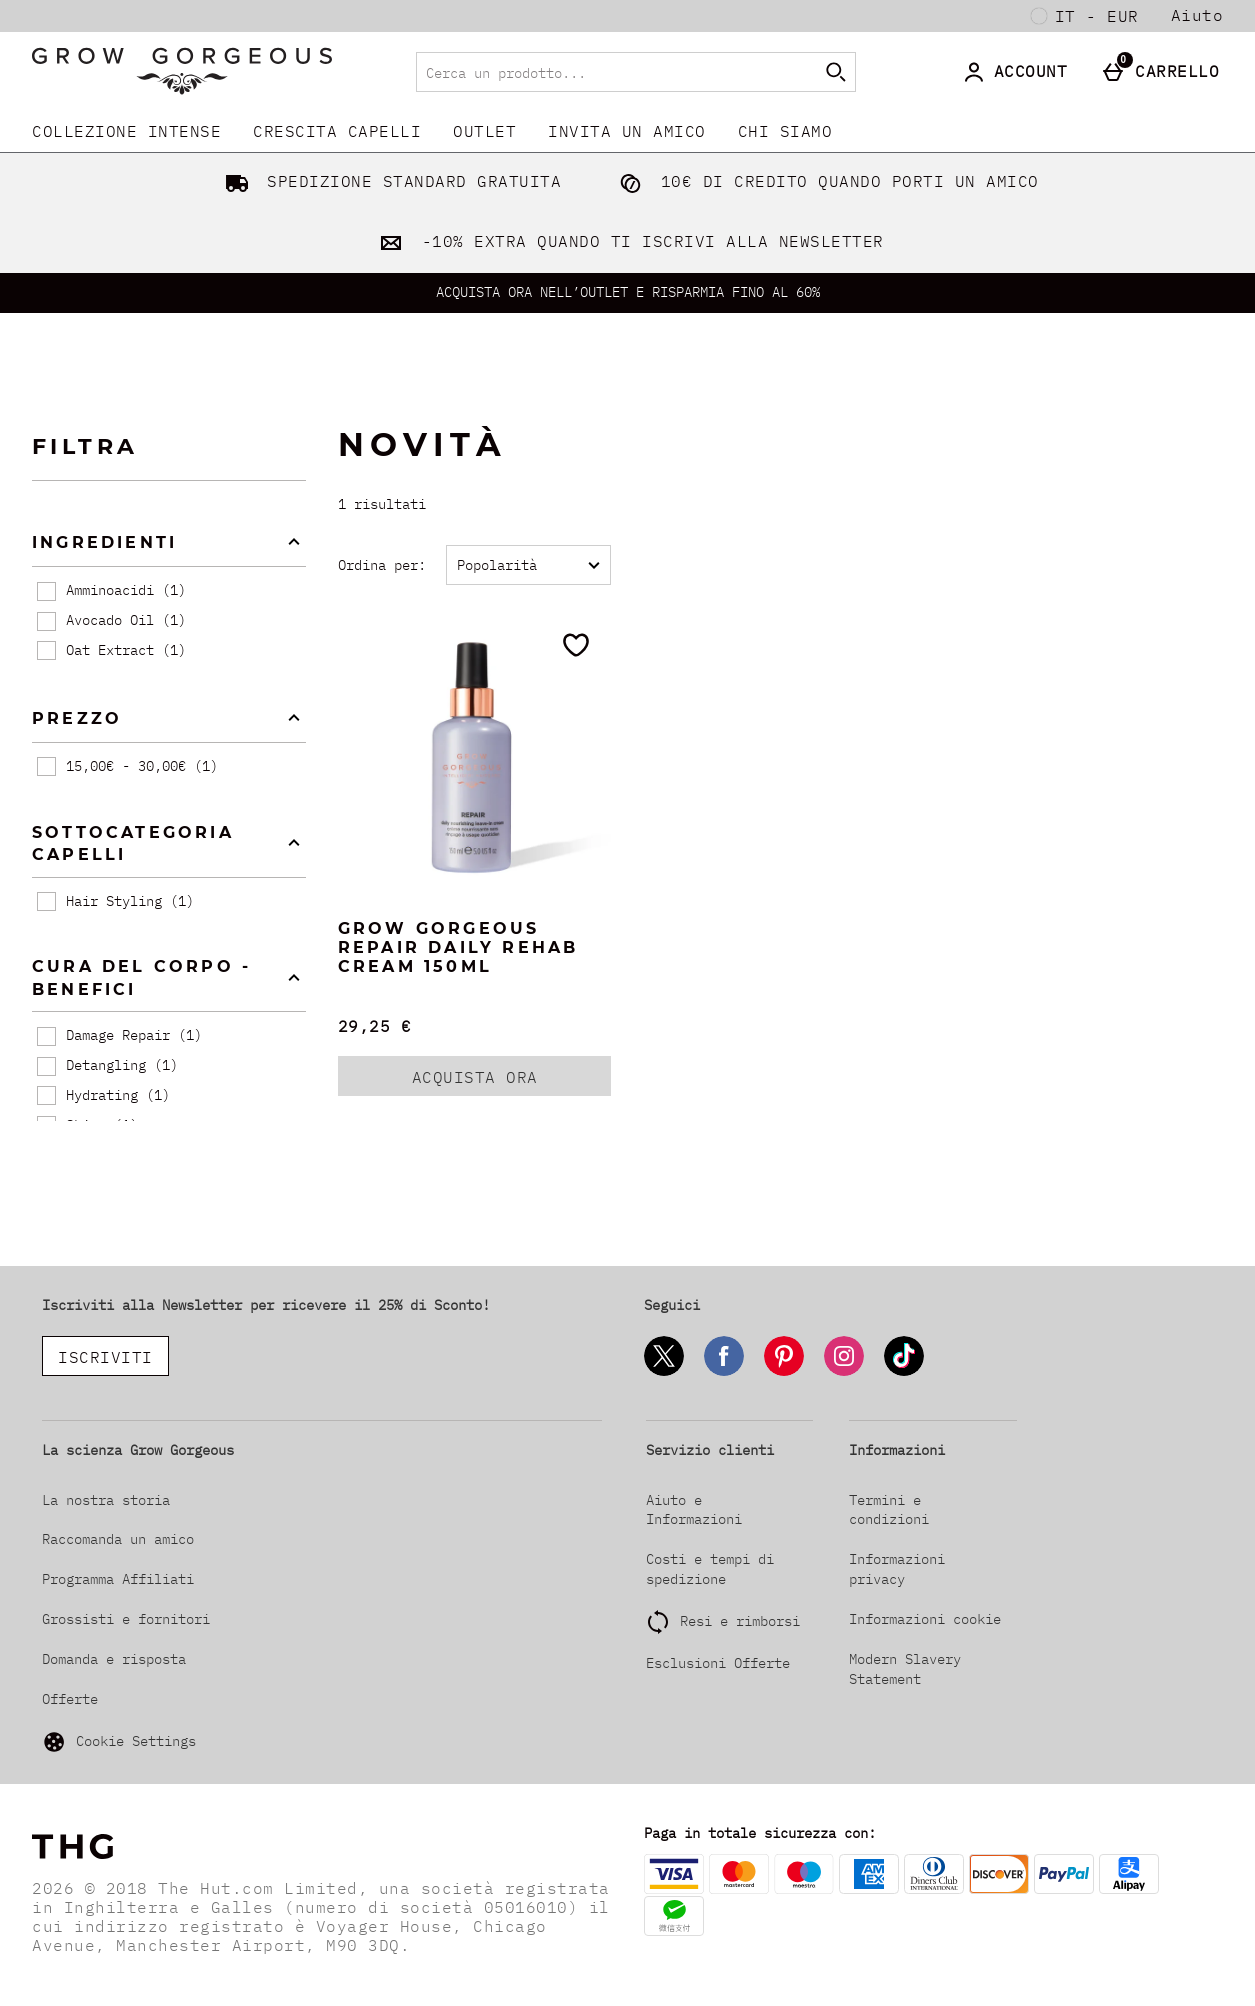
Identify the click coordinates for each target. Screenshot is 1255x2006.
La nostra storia (106, 1500)
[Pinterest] (784, 1372)
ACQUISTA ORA (500, 1081)
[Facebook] (724, 1372)
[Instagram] (844, 1372)
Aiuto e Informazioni (694, 1510)
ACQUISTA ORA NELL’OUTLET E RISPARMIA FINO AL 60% (628, 292)
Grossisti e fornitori (126, 1619)
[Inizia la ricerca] (836, 72)
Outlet (484, 131)
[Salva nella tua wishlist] (576, 645)
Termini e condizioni (889, 1510)
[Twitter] (664, 1372)
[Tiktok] (904, 1372)
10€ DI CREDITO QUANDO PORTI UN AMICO (825, 181)
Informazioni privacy (897, 1569)
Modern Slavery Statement (905, 1669)
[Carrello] (1165, 72)
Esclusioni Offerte (718, 1663)
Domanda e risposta (114, 1659)
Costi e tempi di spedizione (710, 1569)
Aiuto (1197, 15)
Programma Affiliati (118, 1579)
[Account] (1019, 72)
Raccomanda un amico (118, 1539)
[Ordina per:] (529, 565)
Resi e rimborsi (740, 1621)
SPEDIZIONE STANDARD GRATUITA (389, 181)
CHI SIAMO (785, 131)
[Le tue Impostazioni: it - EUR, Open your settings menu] (1085, 16)
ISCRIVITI (105, 1357)
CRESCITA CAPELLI (337, 131)
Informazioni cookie (925, 1619)
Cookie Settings (119, 1742)
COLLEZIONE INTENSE (126, 131)
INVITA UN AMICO (627, 131)
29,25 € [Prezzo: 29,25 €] (375, 1026)
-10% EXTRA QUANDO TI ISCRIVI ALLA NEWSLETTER (627, 241)
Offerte (70, 1699)
